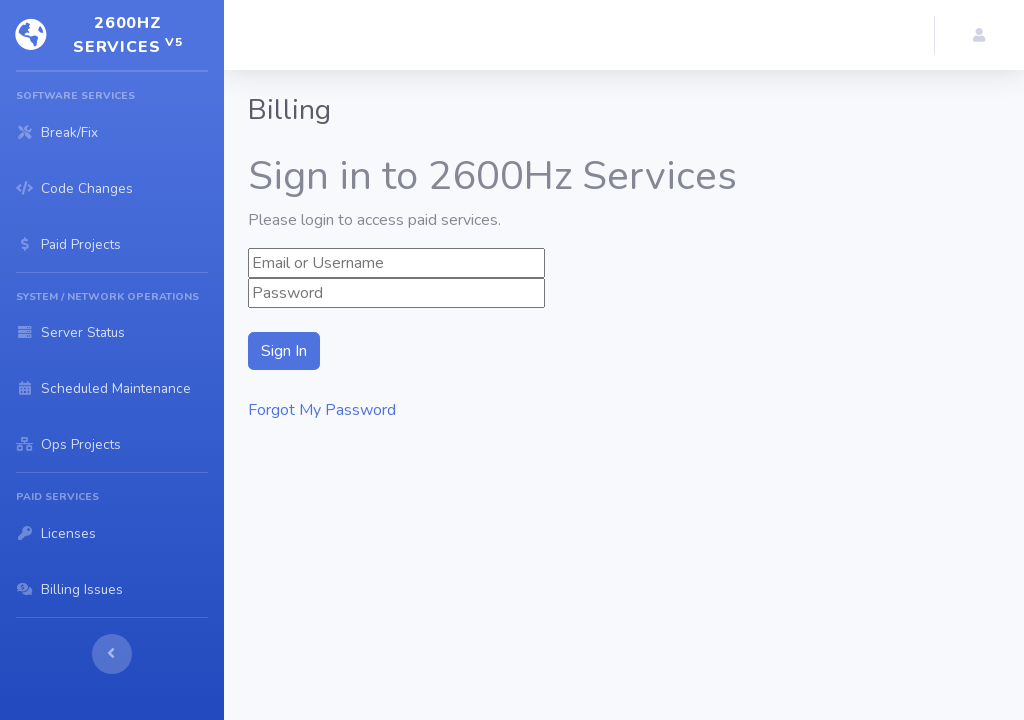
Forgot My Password (322, 410)
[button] (980, 35)
